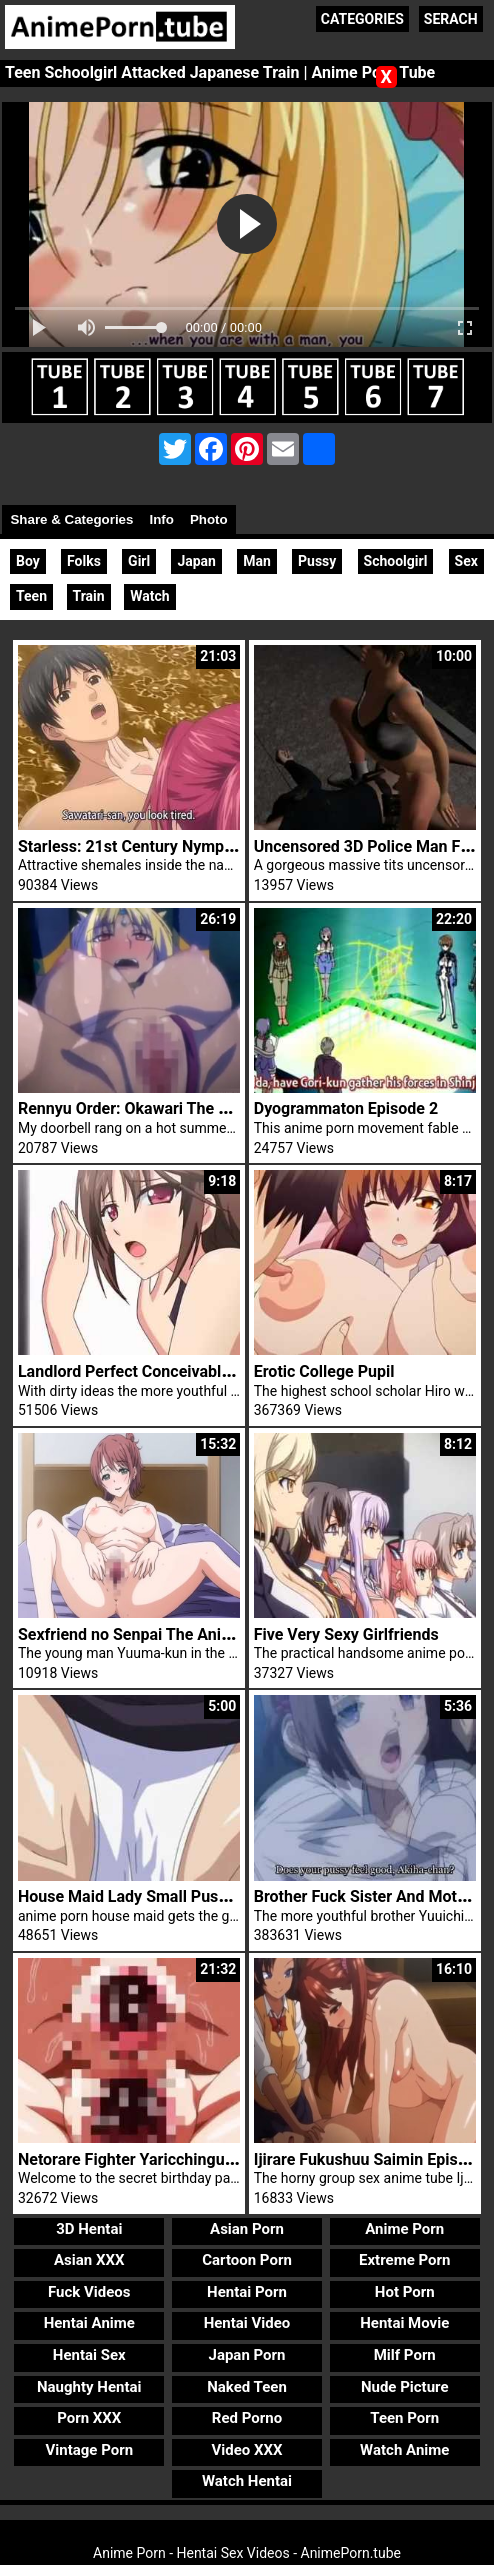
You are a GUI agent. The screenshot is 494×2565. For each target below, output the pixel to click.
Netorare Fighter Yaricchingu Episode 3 (158, 2159)
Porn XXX (89, 2418)
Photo (209, 519)
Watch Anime (404, 2450)
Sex (466, 561)
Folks (84, 561)
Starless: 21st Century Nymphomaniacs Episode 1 (197, 846)
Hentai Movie (404, 2323)
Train (89, 596)
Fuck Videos (89, 2292)
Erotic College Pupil (324, 1371)
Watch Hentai (247, 2481)
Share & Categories (71, 519)
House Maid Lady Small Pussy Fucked (154, 1896)
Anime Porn (404, 2229)
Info (161, 519)
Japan (196, 561)
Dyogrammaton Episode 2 (346, 1108)
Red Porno (247, 2418)
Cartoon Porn (247, 2260)
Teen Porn (404, 2418)
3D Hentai (89, 2229)
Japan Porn (247, 2355)
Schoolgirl (396, 561)
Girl (139, 561)
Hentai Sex (89, 2355)
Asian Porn (247, 2229)
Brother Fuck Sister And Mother (367, 1896)
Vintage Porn (89, 2450)
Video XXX (246, 2450)
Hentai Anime (89, 2323)
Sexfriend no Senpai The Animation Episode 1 (181, 1634)
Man (257, 561)
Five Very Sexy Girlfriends (346, 1634)
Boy (28, 561)
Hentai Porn (247, 2292)
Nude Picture (405, 2387)
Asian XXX (89, 2260)
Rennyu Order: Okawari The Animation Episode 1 (192, 1108)
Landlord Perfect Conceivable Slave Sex (161, 1371)
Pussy (317, 561)
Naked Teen (247, 2387)
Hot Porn (405, 2292)
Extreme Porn (404, 2260)
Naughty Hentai (89, 2387)
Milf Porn (405, 2355)
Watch (149, 596)
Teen (31, 596)
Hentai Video (247, 2323)
